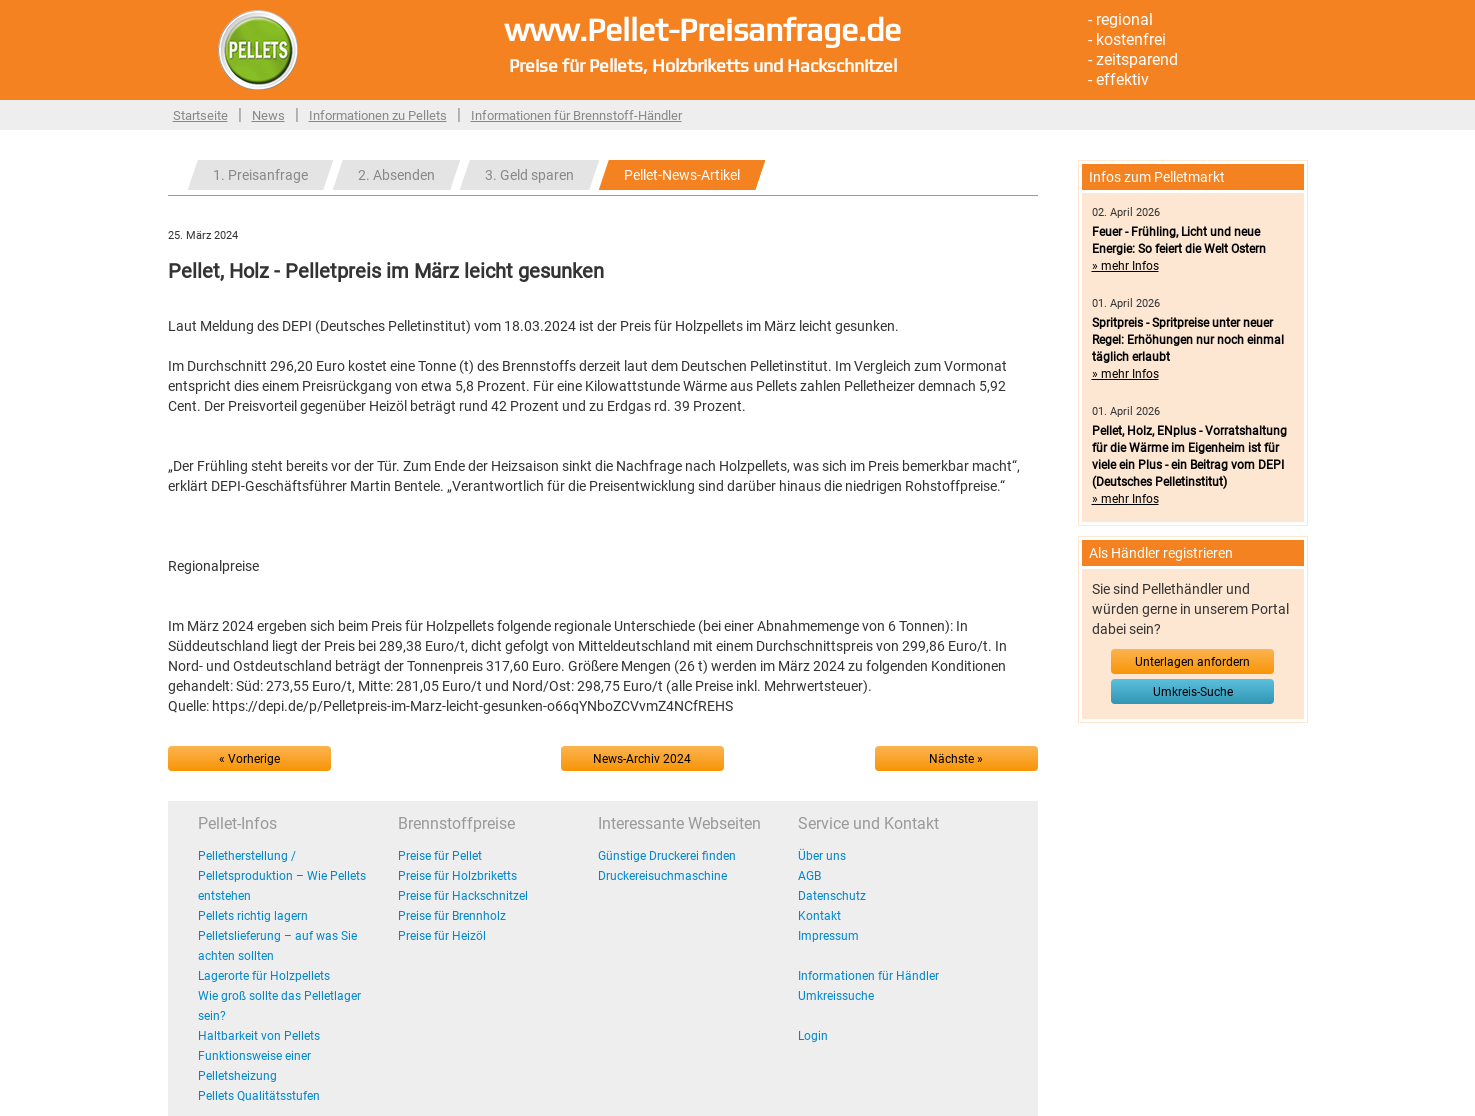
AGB (809, 876)
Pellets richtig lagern (253, 916)
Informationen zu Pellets (378, 115)
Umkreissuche (836, 996)
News (268, 115)
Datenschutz (832, 896)
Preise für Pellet (440, 856)
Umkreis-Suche (1193, 692)
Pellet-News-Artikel (682, 175)
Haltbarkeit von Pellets (259, 1036)
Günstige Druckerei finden (667, 856)
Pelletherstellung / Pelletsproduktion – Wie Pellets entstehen (282, 876)
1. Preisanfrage (260, 175)
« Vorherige (249, 759)
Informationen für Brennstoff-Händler (576, 115)
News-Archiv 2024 (642, 759)
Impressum (828, 936)
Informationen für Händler (868, 976)
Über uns (822, 856)
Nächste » (956, 759)
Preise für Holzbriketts (457, 876)
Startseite (200, 115)
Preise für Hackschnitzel (463, 896)
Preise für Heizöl (442, 936)
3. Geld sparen (529, 175)
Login (813, 1036)
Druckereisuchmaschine (662, 876)
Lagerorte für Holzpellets (264, 976)
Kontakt (819, 916)
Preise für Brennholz (452, 916)
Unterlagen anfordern (1192, 662)
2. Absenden (396, 175)
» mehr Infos (1125, 266)
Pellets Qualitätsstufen (259, 1096)
